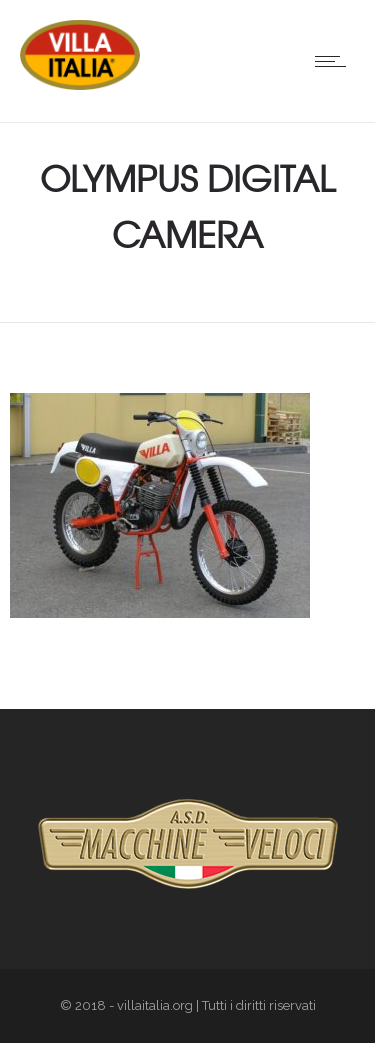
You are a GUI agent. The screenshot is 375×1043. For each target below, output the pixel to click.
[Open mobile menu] (335, 61)
